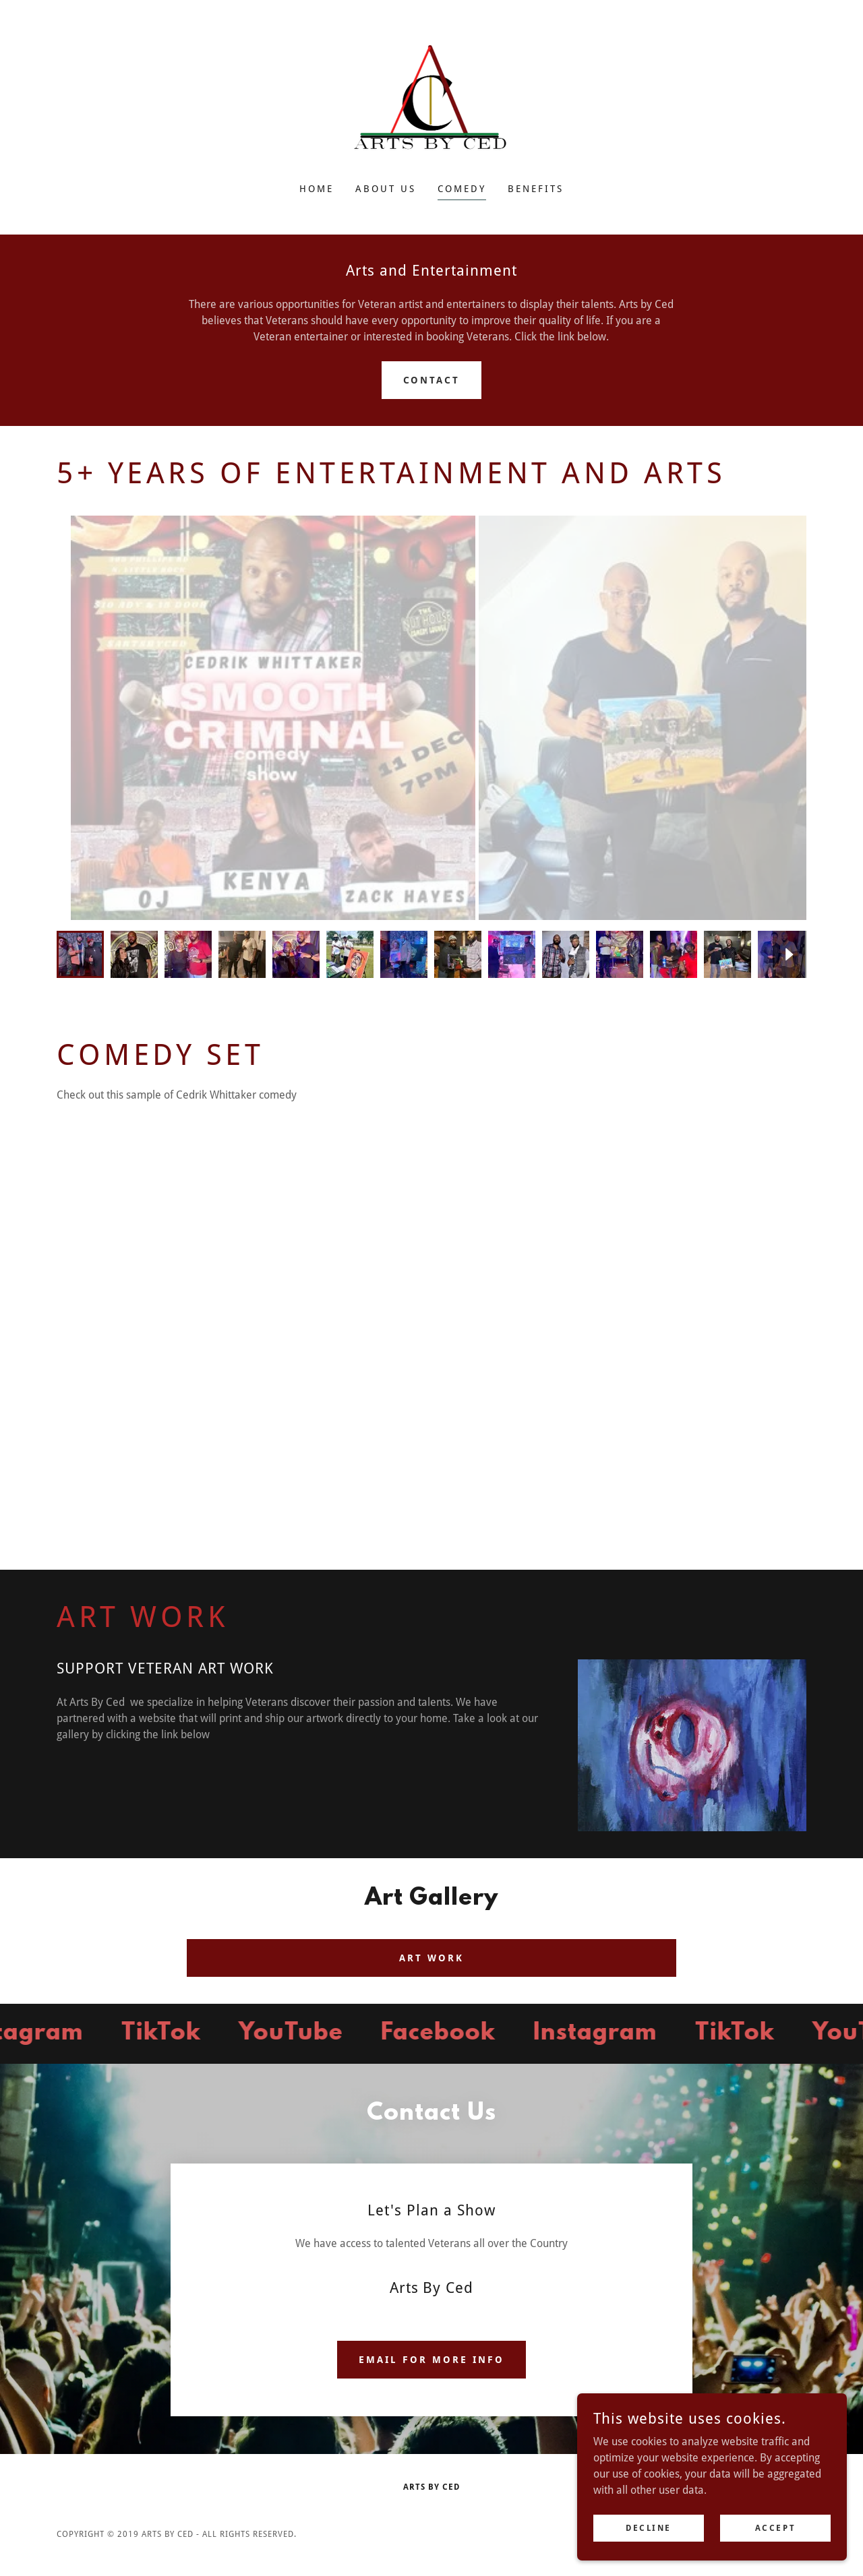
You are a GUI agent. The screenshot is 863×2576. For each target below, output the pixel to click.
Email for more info (431, 2359)
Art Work (431, 1958)
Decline (649, 2527)
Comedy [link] (462, 188)
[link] (431, 100)
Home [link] (316, 188)
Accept (775, 2527)
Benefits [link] (536, 188)
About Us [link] (385, 188)
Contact (431, 380)
